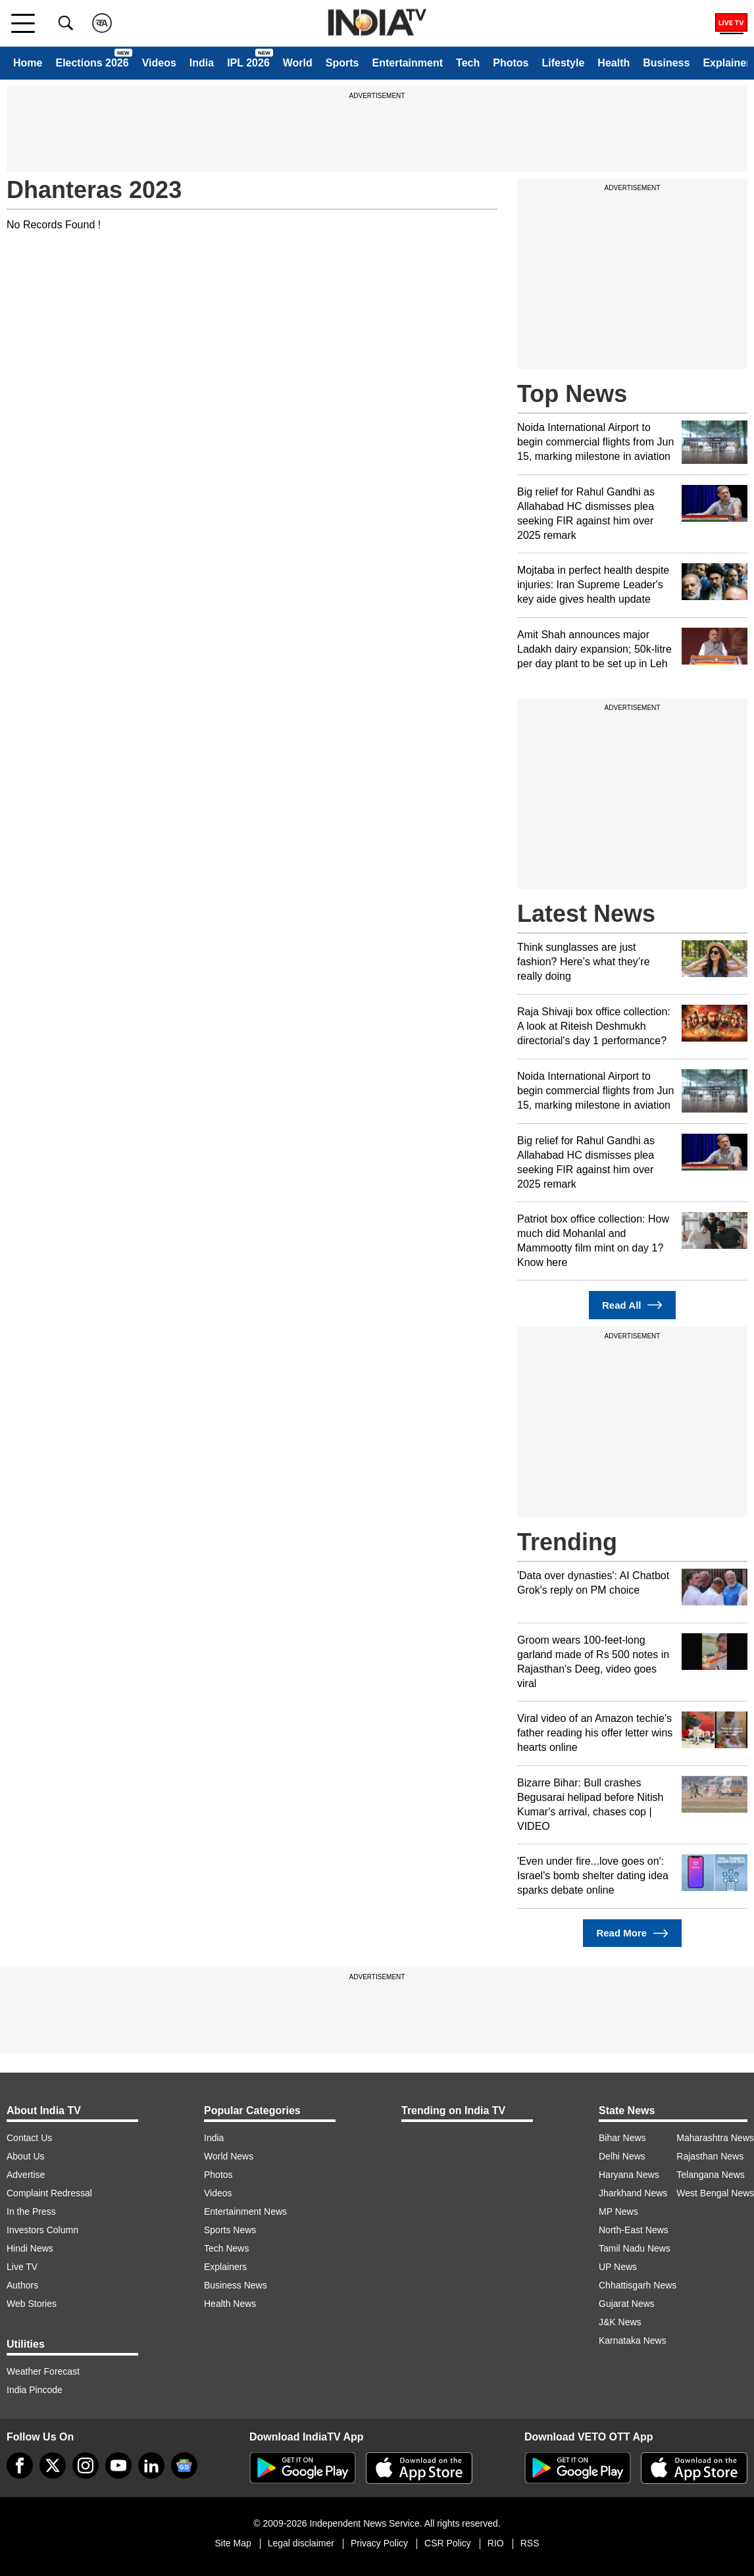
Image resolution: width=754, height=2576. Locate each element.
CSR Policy (447, 2543)
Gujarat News (627, 2303)
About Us (26, 2156)
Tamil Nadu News (634, 2248)
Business (666, 62)
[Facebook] (20, 2465)
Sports (342, 62)
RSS (530, 2543)
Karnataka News (632, 2340)
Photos (510, 62)
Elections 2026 (91, 62)
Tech (468, 62)
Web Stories (32, 2303)
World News (228, 2156)
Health (613, 62)
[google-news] (184, 2465)
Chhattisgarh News (637, 2285)
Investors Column (42, 2230)
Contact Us (29, 2138)
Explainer (726, 62)
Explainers (225, 2266)
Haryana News (629, 2174)
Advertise (26, 2174)
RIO (496, 2543)
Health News (230, 2303)
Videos (159, 62)
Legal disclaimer (301, 2543)
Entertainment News (245, 2211)
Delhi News (622, 2156)
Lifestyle (562, 62)
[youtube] (118, 2465)
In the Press (31, 2211)
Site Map (232, 2543)
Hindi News (30, 2248)
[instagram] (85, 2465)
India (201, 62)
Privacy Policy (379, 2543)
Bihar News (622, 2138)
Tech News (226, 2248)
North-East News (633, 2230)
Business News (235, 2285)
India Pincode (35, 2390)
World (298, 62)
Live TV (22, 2266)
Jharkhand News (633, 2193)
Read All (632, 1305)
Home (27, 62)
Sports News (230, 2230)
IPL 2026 (248, 62)
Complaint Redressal (49, 2193)
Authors (22, 2285)
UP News (618, 2266)
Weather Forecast (43, 2371)
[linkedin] (151, 2465)
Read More (632, 1933)
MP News (618, 2211)
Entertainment (407, 62)
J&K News (620, 2322)
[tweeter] (52, 2465)
